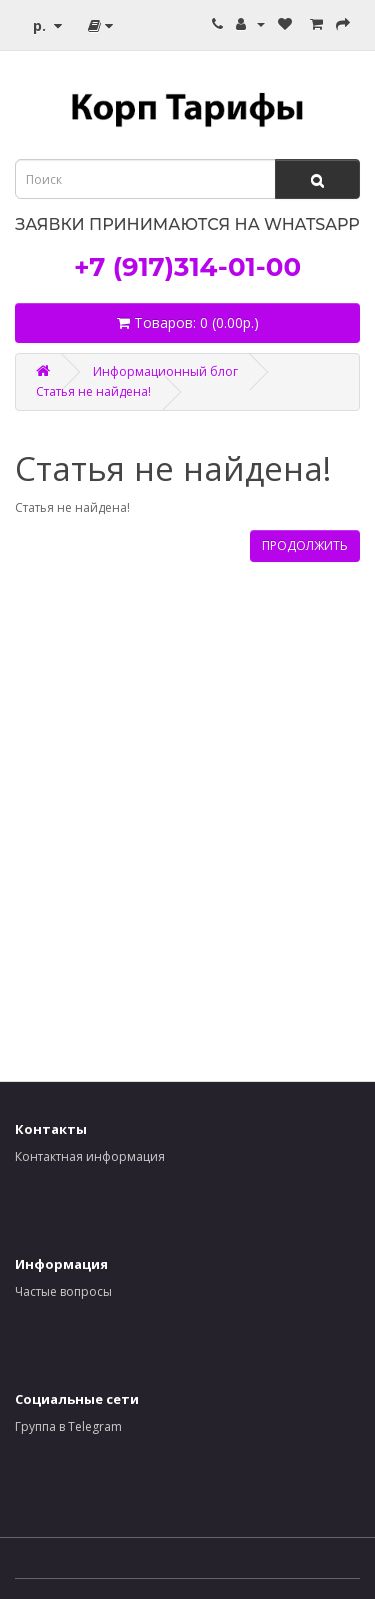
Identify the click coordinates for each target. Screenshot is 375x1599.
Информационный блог (165, 371)
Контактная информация (90, 1156)
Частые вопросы (63, 1291)
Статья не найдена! (93, 391)
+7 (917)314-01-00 (187, 267)
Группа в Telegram (68, 1426)
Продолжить (305, 545)
